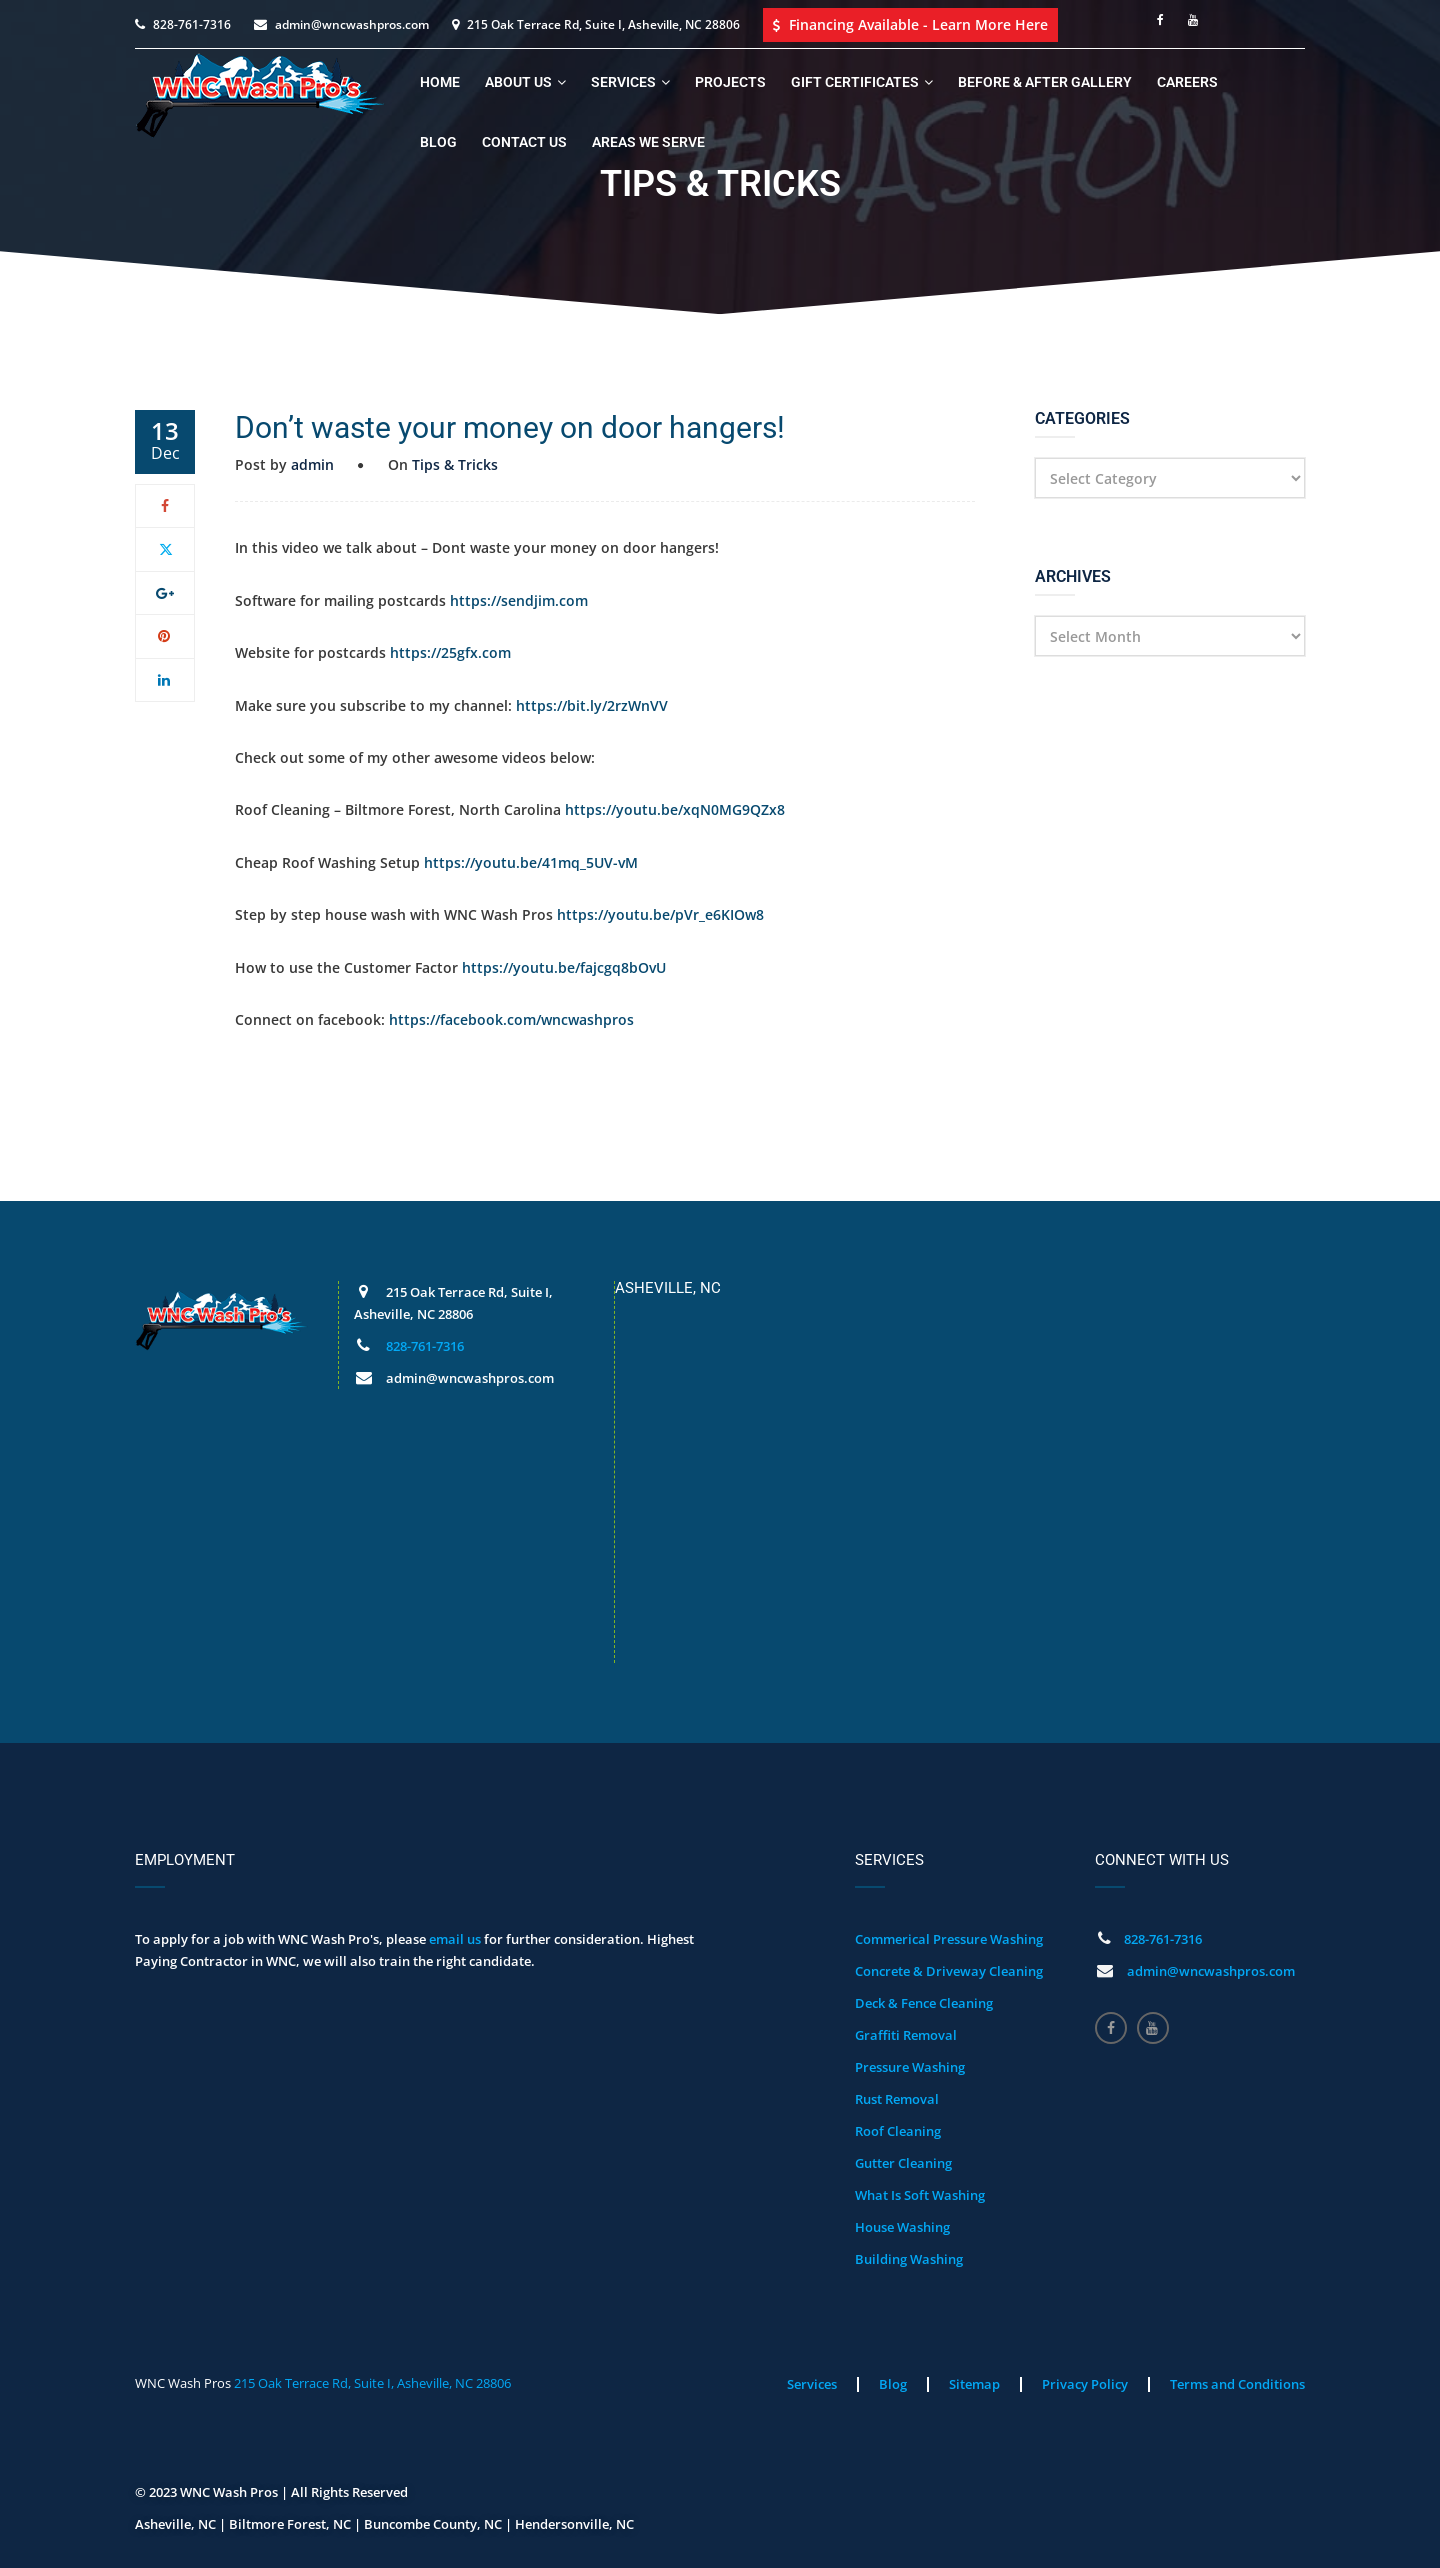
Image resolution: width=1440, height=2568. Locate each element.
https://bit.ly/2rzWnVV (592, 705)
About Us (518, 82)
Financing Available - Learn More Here (910, 24)
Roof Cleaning (898, 2131)
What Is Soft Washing (920, 2195)
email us (455, 1939)
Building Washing (909, 2259)
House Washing (902, 2227)
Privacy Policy (1085, 2384)
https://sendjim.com (519, 600)
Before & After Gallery (1045, 82)
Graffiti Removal (906, 2035)
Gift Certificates (855, 82)
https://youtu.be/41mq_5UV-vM (531, 862)
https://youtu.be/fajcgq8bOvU (564, 967)
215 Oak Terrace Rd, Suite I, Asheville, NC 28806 (372, 2383)
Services (623, 82)
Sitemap (974, 2384)
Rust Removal (897, 2099)
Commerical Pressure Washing (949, 1939)
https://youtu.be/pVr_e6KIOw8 (660, 914)
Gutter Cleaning (903, 2163)
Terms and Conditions (1237, 2384)
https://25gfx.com (450, 652)
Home (440, 82)
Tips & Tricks (455, 464)
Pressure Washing (910, 2067)
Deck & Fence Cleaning (924, 2003)
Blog (438, 142)
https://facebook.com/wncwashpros (511, 1019)
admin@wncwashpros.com (352, 24)
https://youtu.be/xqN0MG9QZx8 (675, 809)
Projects (730, 82)
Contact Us (524, 142)
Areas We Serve (648, 142)
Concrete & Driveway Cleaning (949, 1971)
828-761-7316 (192, 24)
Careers (1187, 82)
